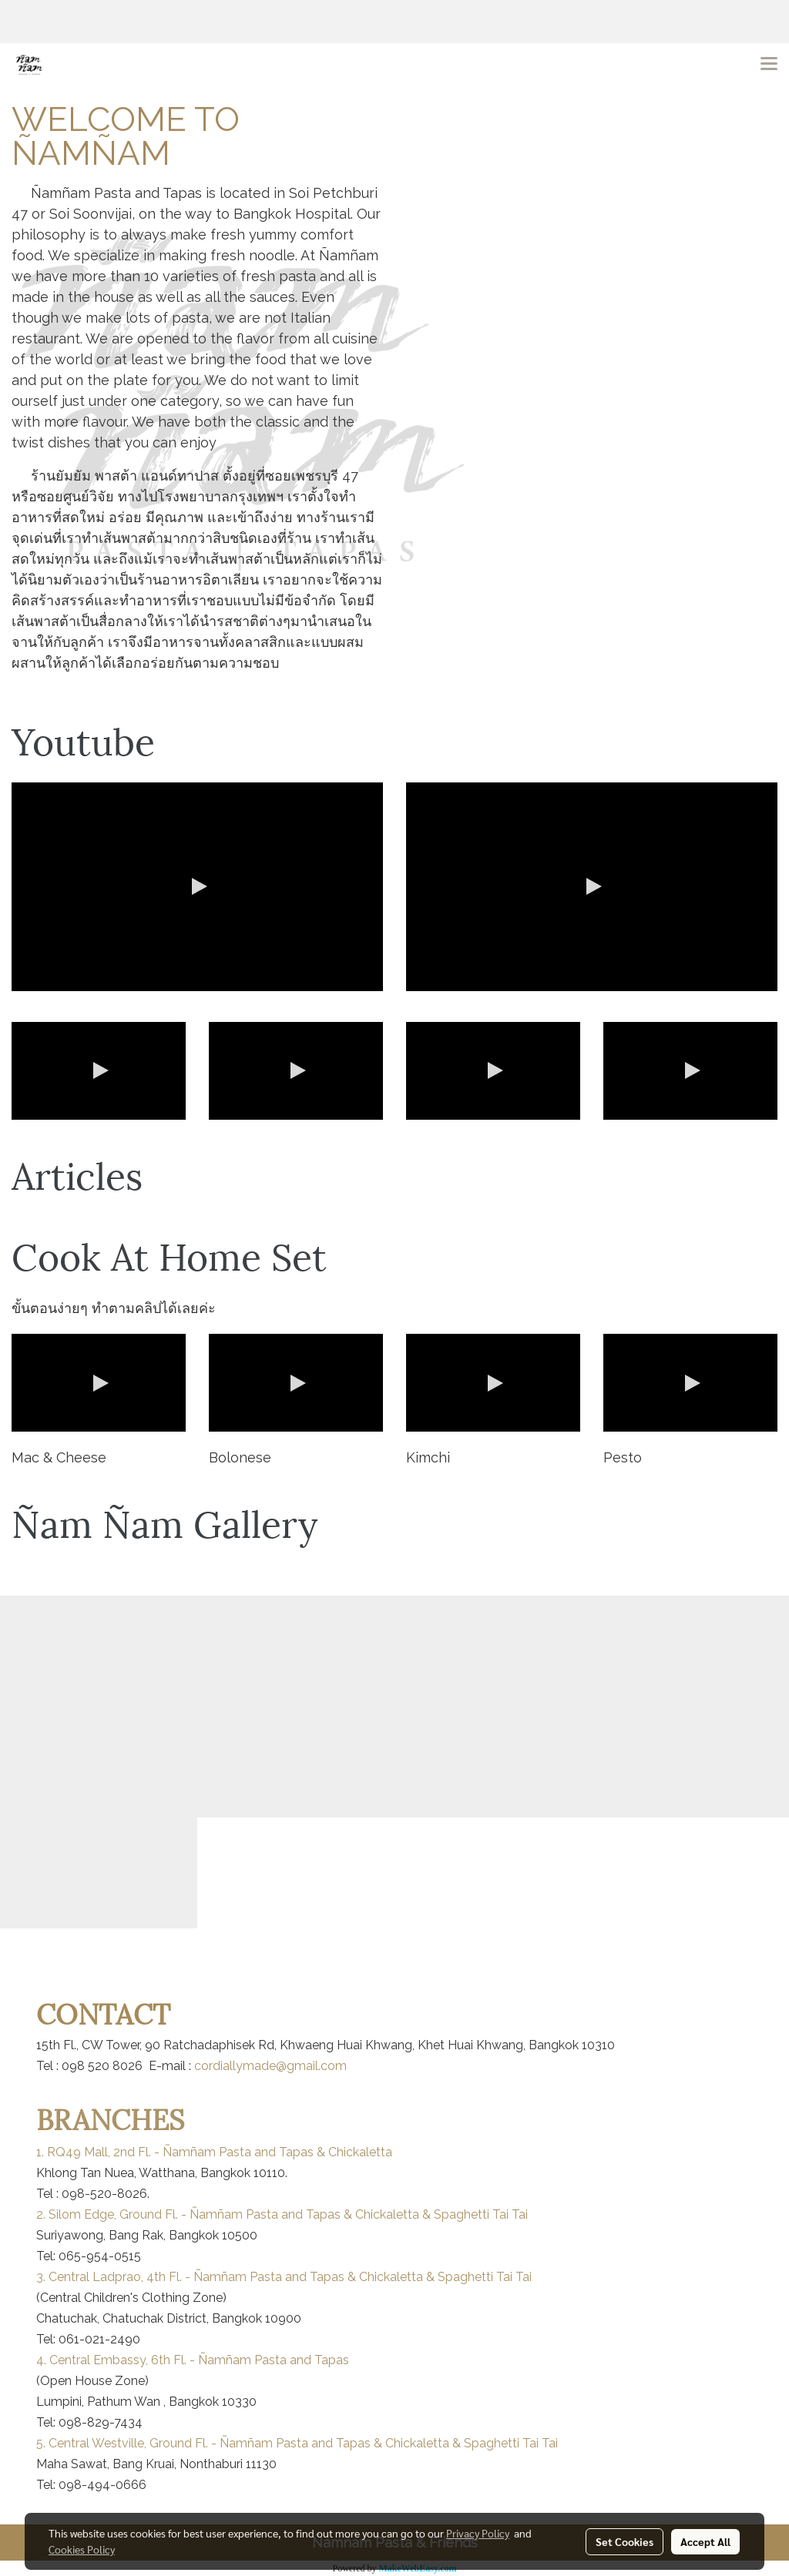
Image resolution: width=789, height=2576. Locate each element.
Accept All (705, 2541)
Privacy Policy (477, 2533)
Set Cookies (624, 2541)
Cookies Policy (82, 2549)
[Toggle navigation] (769, 65)
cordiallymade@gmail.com (270, 2065)
